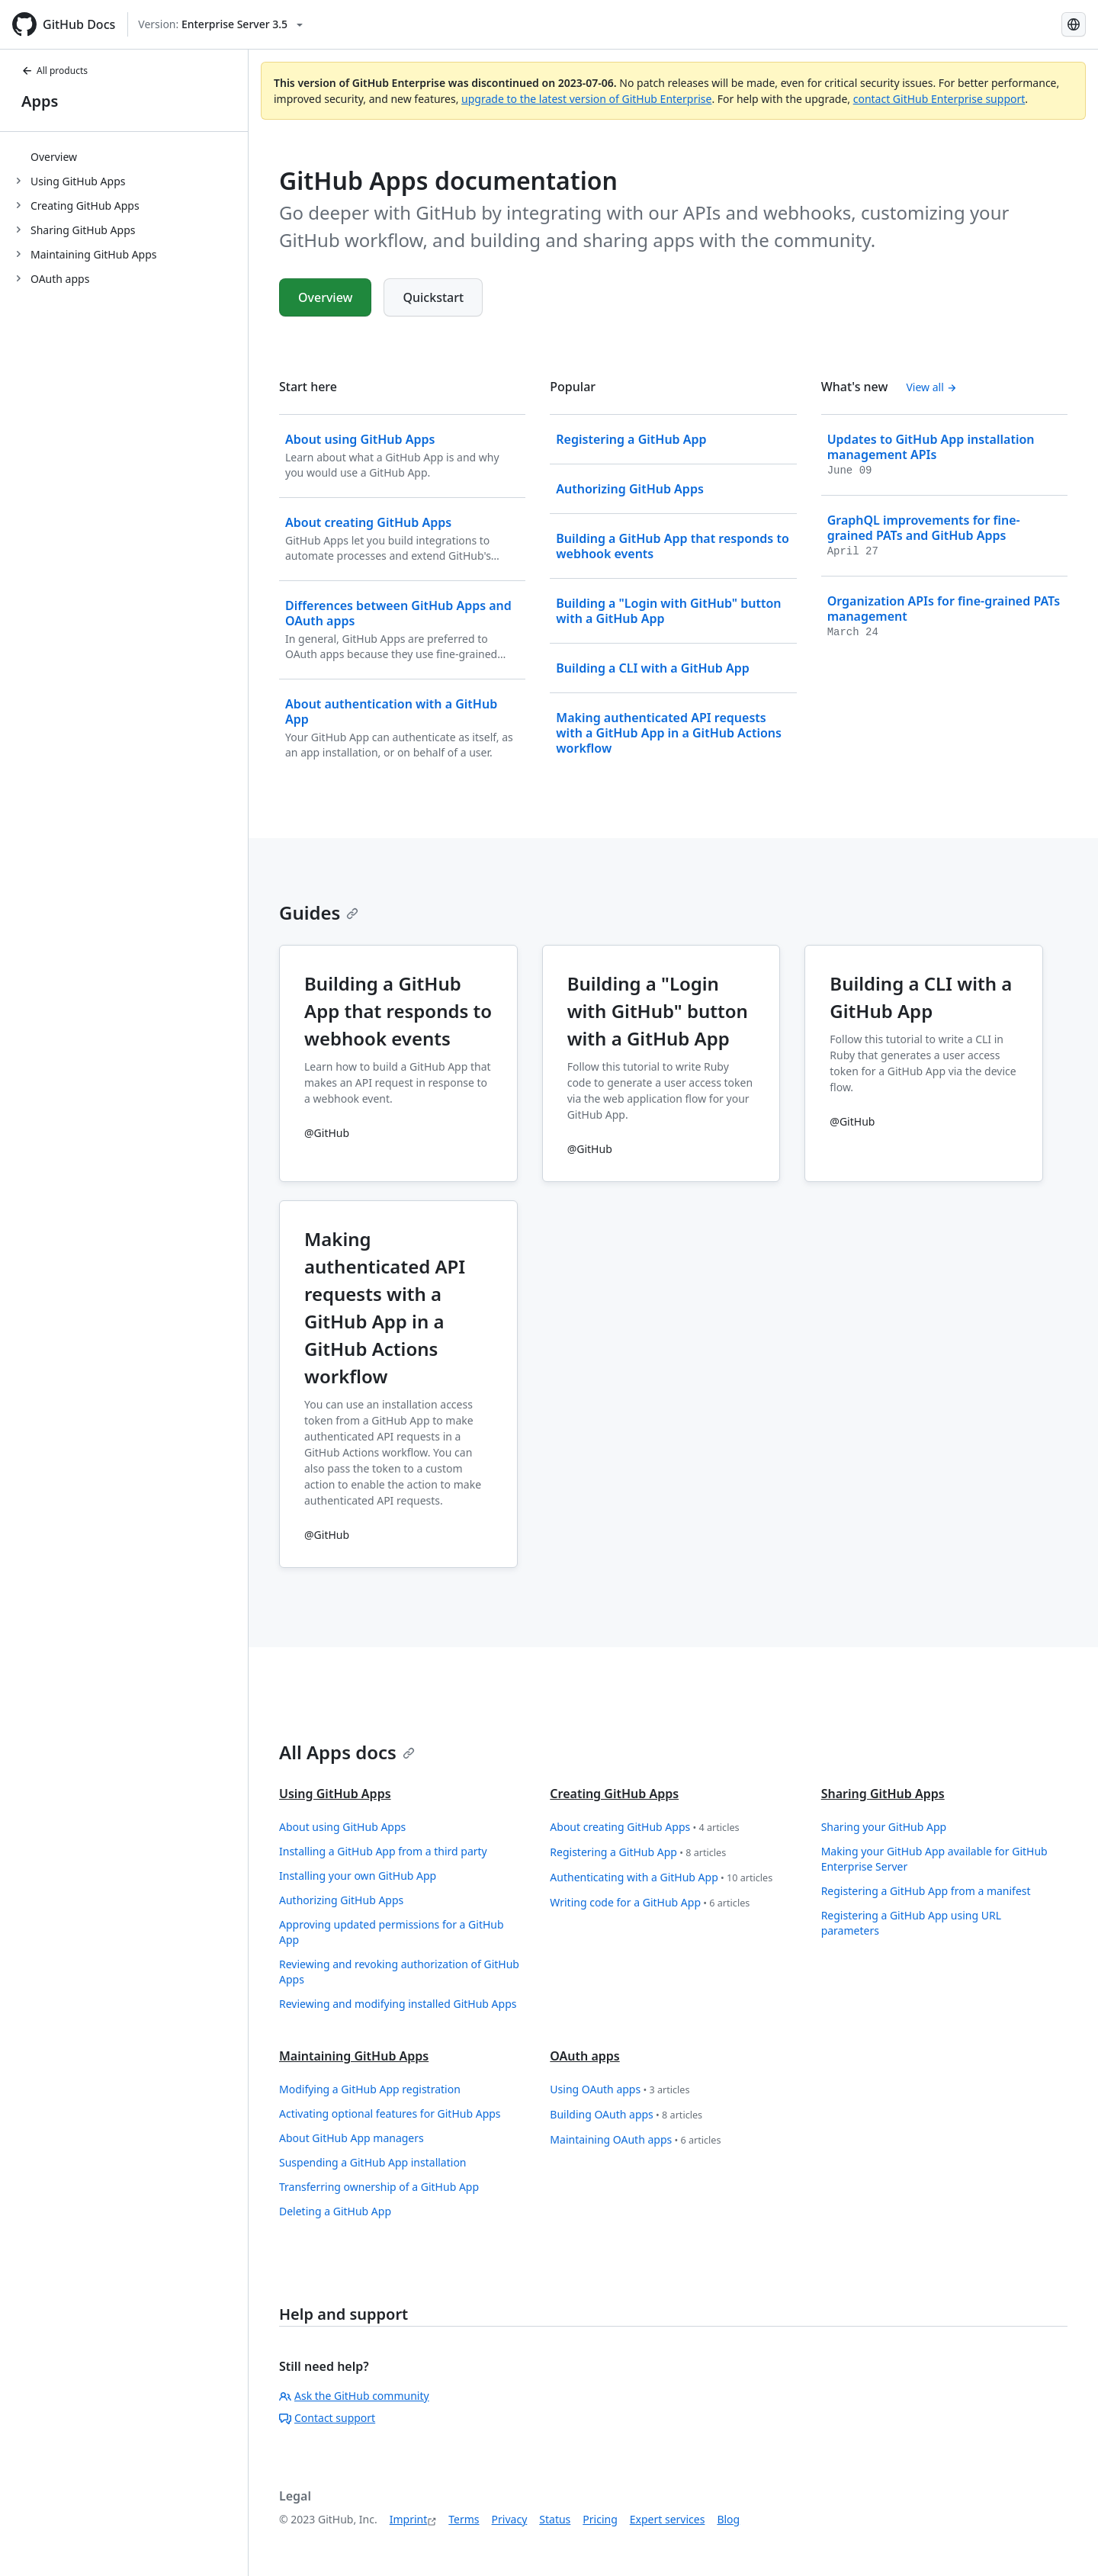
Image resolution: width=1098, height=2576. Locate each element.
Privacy (510, 2519)
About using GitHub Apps (342, 1827)
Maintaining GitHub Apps (354, 2056)
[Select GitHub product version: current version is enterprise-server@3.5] (220, 24)
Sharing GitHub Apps (883, 1793)
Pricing (600, 2519)
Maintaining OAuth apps (635, 2140)
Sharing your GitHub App (883, 1827)
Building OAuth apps (626, 2115)
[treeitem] (130, 156)
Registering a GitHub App (638, 1853)
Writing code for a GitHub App (650, 1903)
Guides (318, 912)
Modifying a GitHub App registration (370, 2089)
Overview (53, 156)
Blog (728, 2519)
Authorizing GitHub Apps (341, 1900)
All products (54, 70)
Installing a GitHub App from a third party (383, 1851)
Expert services (667, 2519)
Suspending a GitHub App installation (373, 2162)
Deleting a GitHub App (335, 2211)
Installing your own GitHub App (357, 1875)
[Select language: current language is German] (1073, 24)
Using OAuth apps (619, 2090)
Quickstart (433, 297)
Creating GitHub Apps (614, 1793)
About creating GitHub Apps (644, 1828)
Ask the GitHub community (354, 2395)
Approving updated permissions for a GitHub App (391, 1932)
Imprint (409, 2519)
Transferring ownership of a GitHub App (379, 2186)
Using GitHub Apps (335, 1793)
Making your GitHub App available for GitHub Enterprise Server (934, 1859)
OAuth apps (584, 2056)
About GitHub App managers (351, 2138)
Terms (463, 2519)
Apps (39, 101)
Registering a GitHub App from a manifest (926, 1891)
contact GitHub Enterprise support (939, 99)
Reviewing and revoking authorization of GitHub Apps (399, 1972)
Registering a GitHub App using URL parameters (911, 1923)
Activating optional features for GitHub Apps (390, 2113)
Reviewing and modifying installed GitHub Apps (397, 2003)
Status (554, 2519)
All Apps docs (347, 1752)
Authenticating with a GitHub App (661, 1878)
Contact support (327, 2418)
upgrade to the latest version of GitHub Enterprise (586, 99)
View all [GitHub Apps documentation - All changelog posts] (931, 387)
